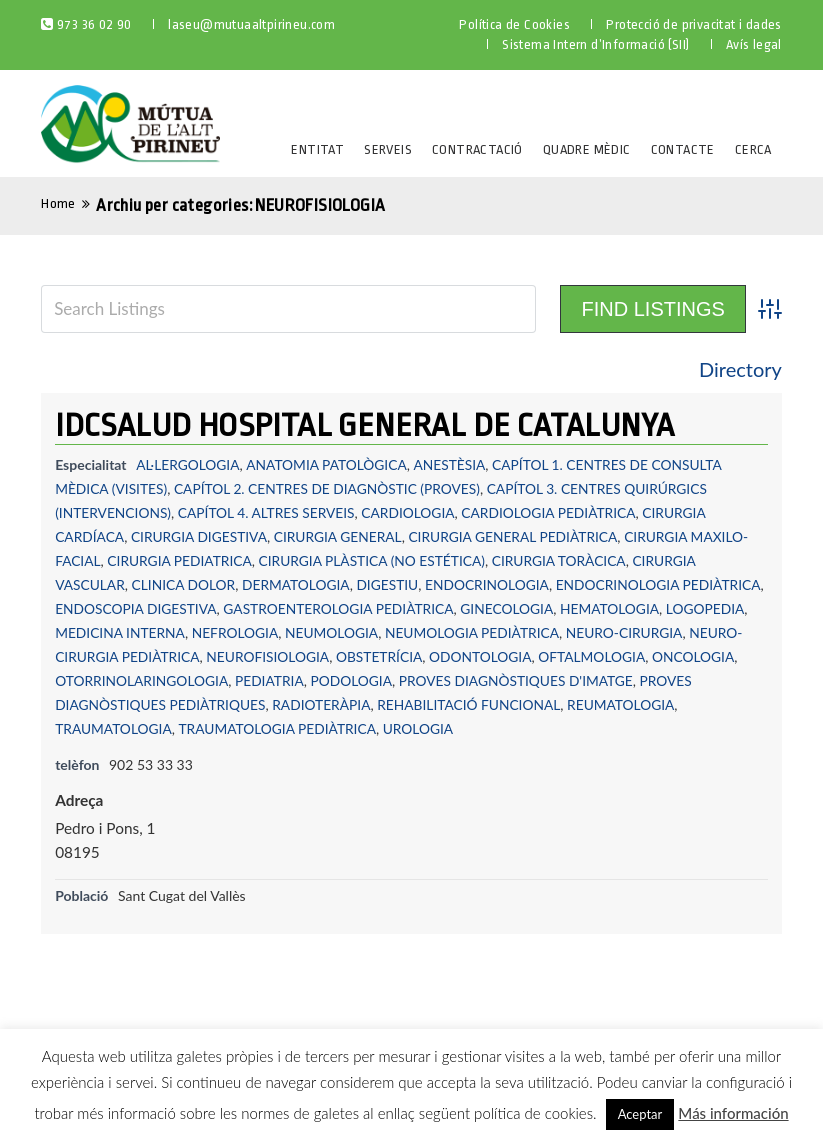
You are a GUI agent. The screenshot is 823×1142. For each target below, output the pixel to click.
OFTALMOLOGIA (109, 680)
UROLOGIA (627, 728)
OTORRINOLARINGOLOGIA (349, 680)
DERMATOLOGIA (300, 584)
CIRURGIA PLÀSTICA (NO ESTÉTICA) (377, 560)
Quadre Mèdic (587, 149)
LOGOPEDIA (95, 632)
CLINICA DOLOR (186, 584)
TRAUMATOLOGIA (317, 728)
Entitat (317, 149)
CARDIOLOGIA (414, 512)
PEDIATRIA (479, 680)
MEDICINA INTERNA (208, 632)
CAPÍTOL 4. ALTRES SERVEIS (270, 512)
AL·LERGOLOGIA (188, 464)
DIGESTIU (393, 584)
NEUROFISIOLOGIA (396, 656)
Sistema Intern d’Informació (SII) (595, 44)
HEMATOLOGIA (705, 608)
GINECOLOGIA (601, 608)
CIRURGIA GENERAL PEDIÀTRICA (520, 536)
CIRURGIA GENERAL (342, 536)
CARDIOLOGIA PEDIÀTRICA (556, 512)
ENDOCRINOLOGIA (494, 584)
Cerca (753, 149)
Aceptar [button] (640, 1114)
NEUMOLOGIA (423, 632)
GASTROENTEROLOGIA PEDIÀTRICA (429, 608)
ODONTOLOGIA (613, 656)
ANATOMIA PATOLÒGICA (329, 464)
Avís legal (754, 44)
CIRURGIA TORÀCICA (567, 560)
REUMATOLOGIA (197, 728)
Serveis (388, 149)
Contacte (683, 149)
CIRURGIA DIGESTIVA (201, 536)
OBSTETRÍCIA (510, 656)
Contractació (477, 149)
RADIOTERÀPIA (571, 704)
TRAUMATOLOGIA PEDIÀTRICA (483, 728)
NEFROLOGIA (325, 632)
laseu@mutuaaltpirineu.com (251, 24)
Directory (740, 369)
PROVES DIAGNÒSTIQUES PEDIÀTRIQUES (378, 704)
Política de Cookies (514, 24)
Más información (733, 1113)
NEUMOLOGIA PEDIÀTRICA (565, 632)
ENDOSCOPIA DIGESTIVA (223, 608)
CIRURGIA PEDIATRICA (181, 560)
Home (58, 204)
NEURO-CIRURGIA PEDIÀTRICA (227, 656)
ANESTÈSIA (453, 464)
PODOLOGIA (562, 680)
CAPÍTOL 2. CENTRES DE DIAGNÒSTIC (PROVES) (332, 488)
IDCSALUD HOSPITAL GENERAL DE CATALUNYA (364, 425)
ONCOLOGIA (213, 680)
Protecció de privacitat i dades (693, 24)
